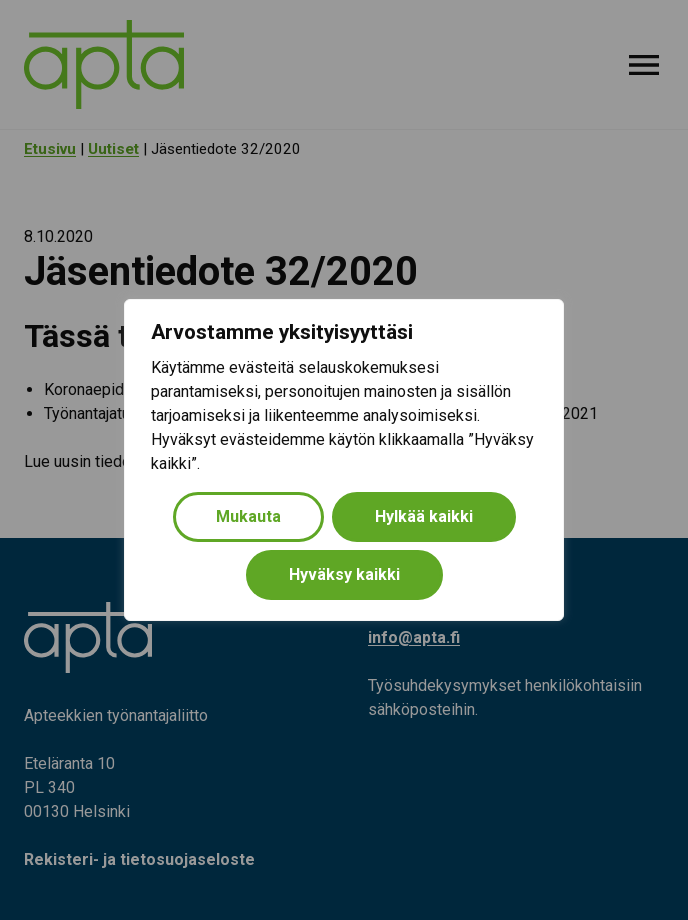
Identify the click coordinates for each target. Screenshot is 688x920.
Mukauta (248, 516)
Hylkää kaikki (424, 516)
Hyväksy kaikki (344, 574)
